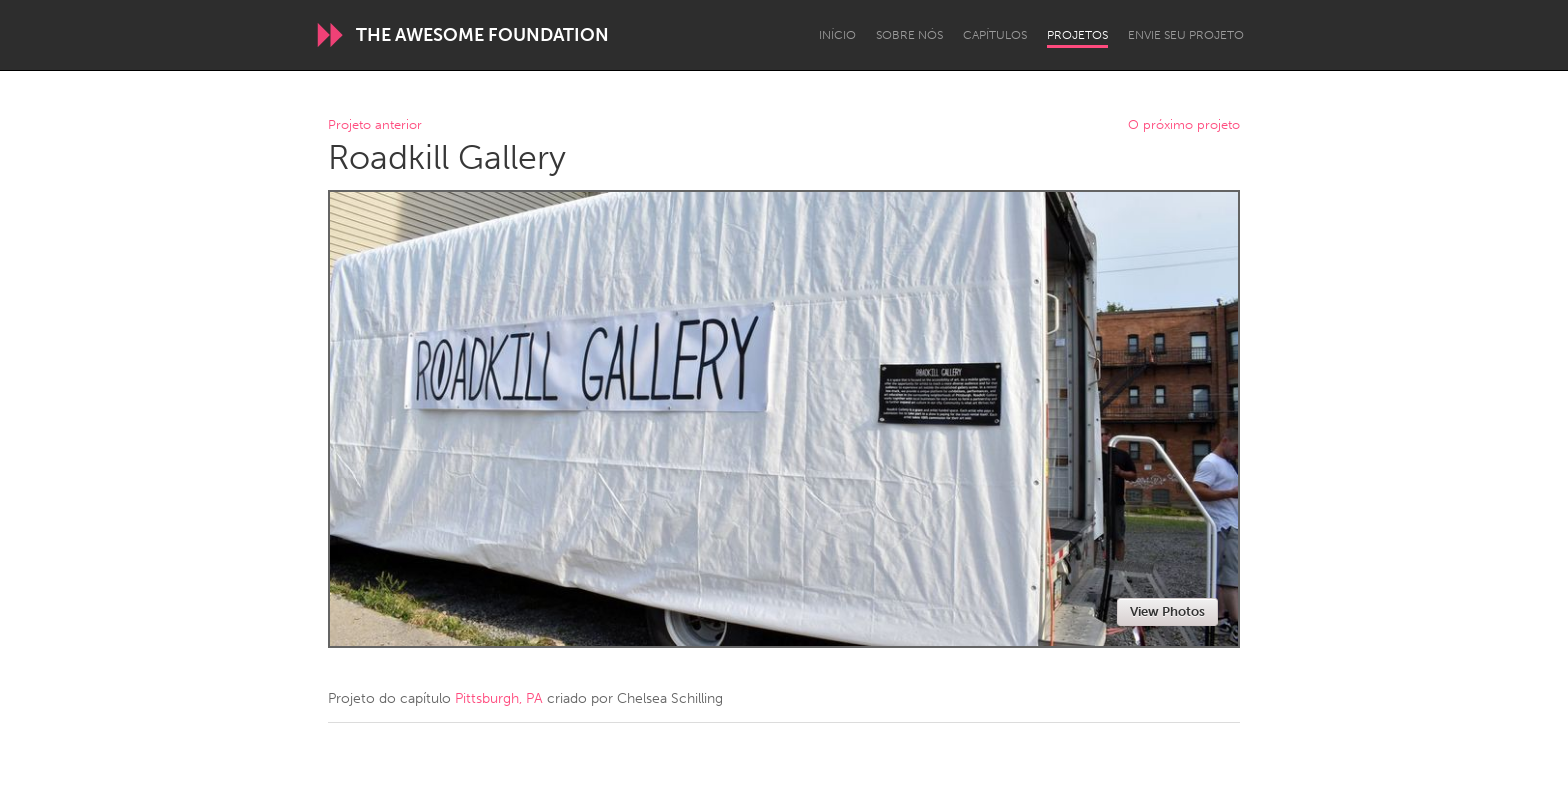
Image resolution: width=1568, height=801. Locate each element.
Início (837, 35)
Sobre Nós (909, 35)
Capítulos (995, 35)
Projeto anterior (375, 125)
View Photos (1167, 611)
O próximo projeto (1184, 125)
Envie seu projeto (1186, 35)
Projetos (1077, 35)
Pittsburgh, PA (499, 698)
